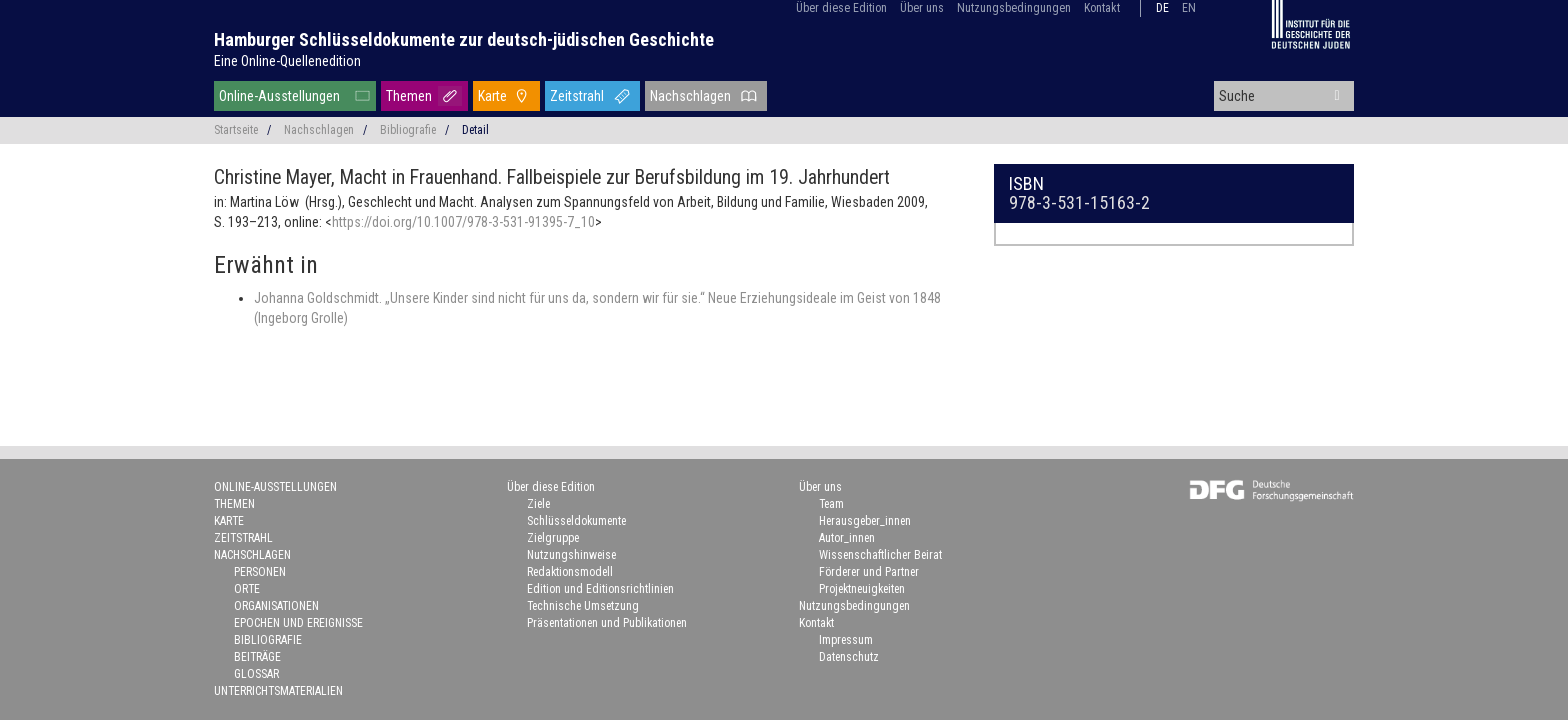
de (1162, 8)
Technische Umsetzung (583, 606)
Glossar (256, 674)
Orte (247, 589)
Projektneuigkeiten (862, 589)
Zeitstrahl (577, 96)
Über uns (922, 8)
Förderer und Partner (869, 572)
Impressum (846, 640)
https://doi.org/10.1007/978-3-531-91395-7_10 (463, 222)
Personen (260, 572)
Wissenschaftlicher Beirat (880, 555)
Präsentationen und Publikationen (607, 623)
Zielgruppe (553, 538)
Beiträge (257, 657)
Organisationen (276, 606)
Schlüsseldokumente (576, 521)
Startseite (236, 130)
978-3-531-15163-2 (1079, 202)
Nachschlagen (690, 96)
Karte (492, 96)
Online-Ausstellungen (279, 96)
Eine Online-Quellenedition (287, 61)
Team (831, 504)
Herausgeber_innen (865, 521)
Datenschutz (849, 657)
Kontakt (1102, 8)
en (1189, 8)
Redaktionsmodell (570, 572)
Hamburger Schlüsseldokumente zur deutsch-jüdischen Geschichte (464, 39)
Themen (409, 96)
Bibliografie (408, 130)
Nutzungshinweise (571, 555)
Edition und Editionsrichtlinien (600, 589)
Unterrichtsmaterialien (278, 691)
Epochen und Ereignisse (298, 623)
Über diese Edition (841, 8)
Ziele (538, 504)
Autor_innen (847, 538)
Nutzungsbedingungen (1014, 8)
